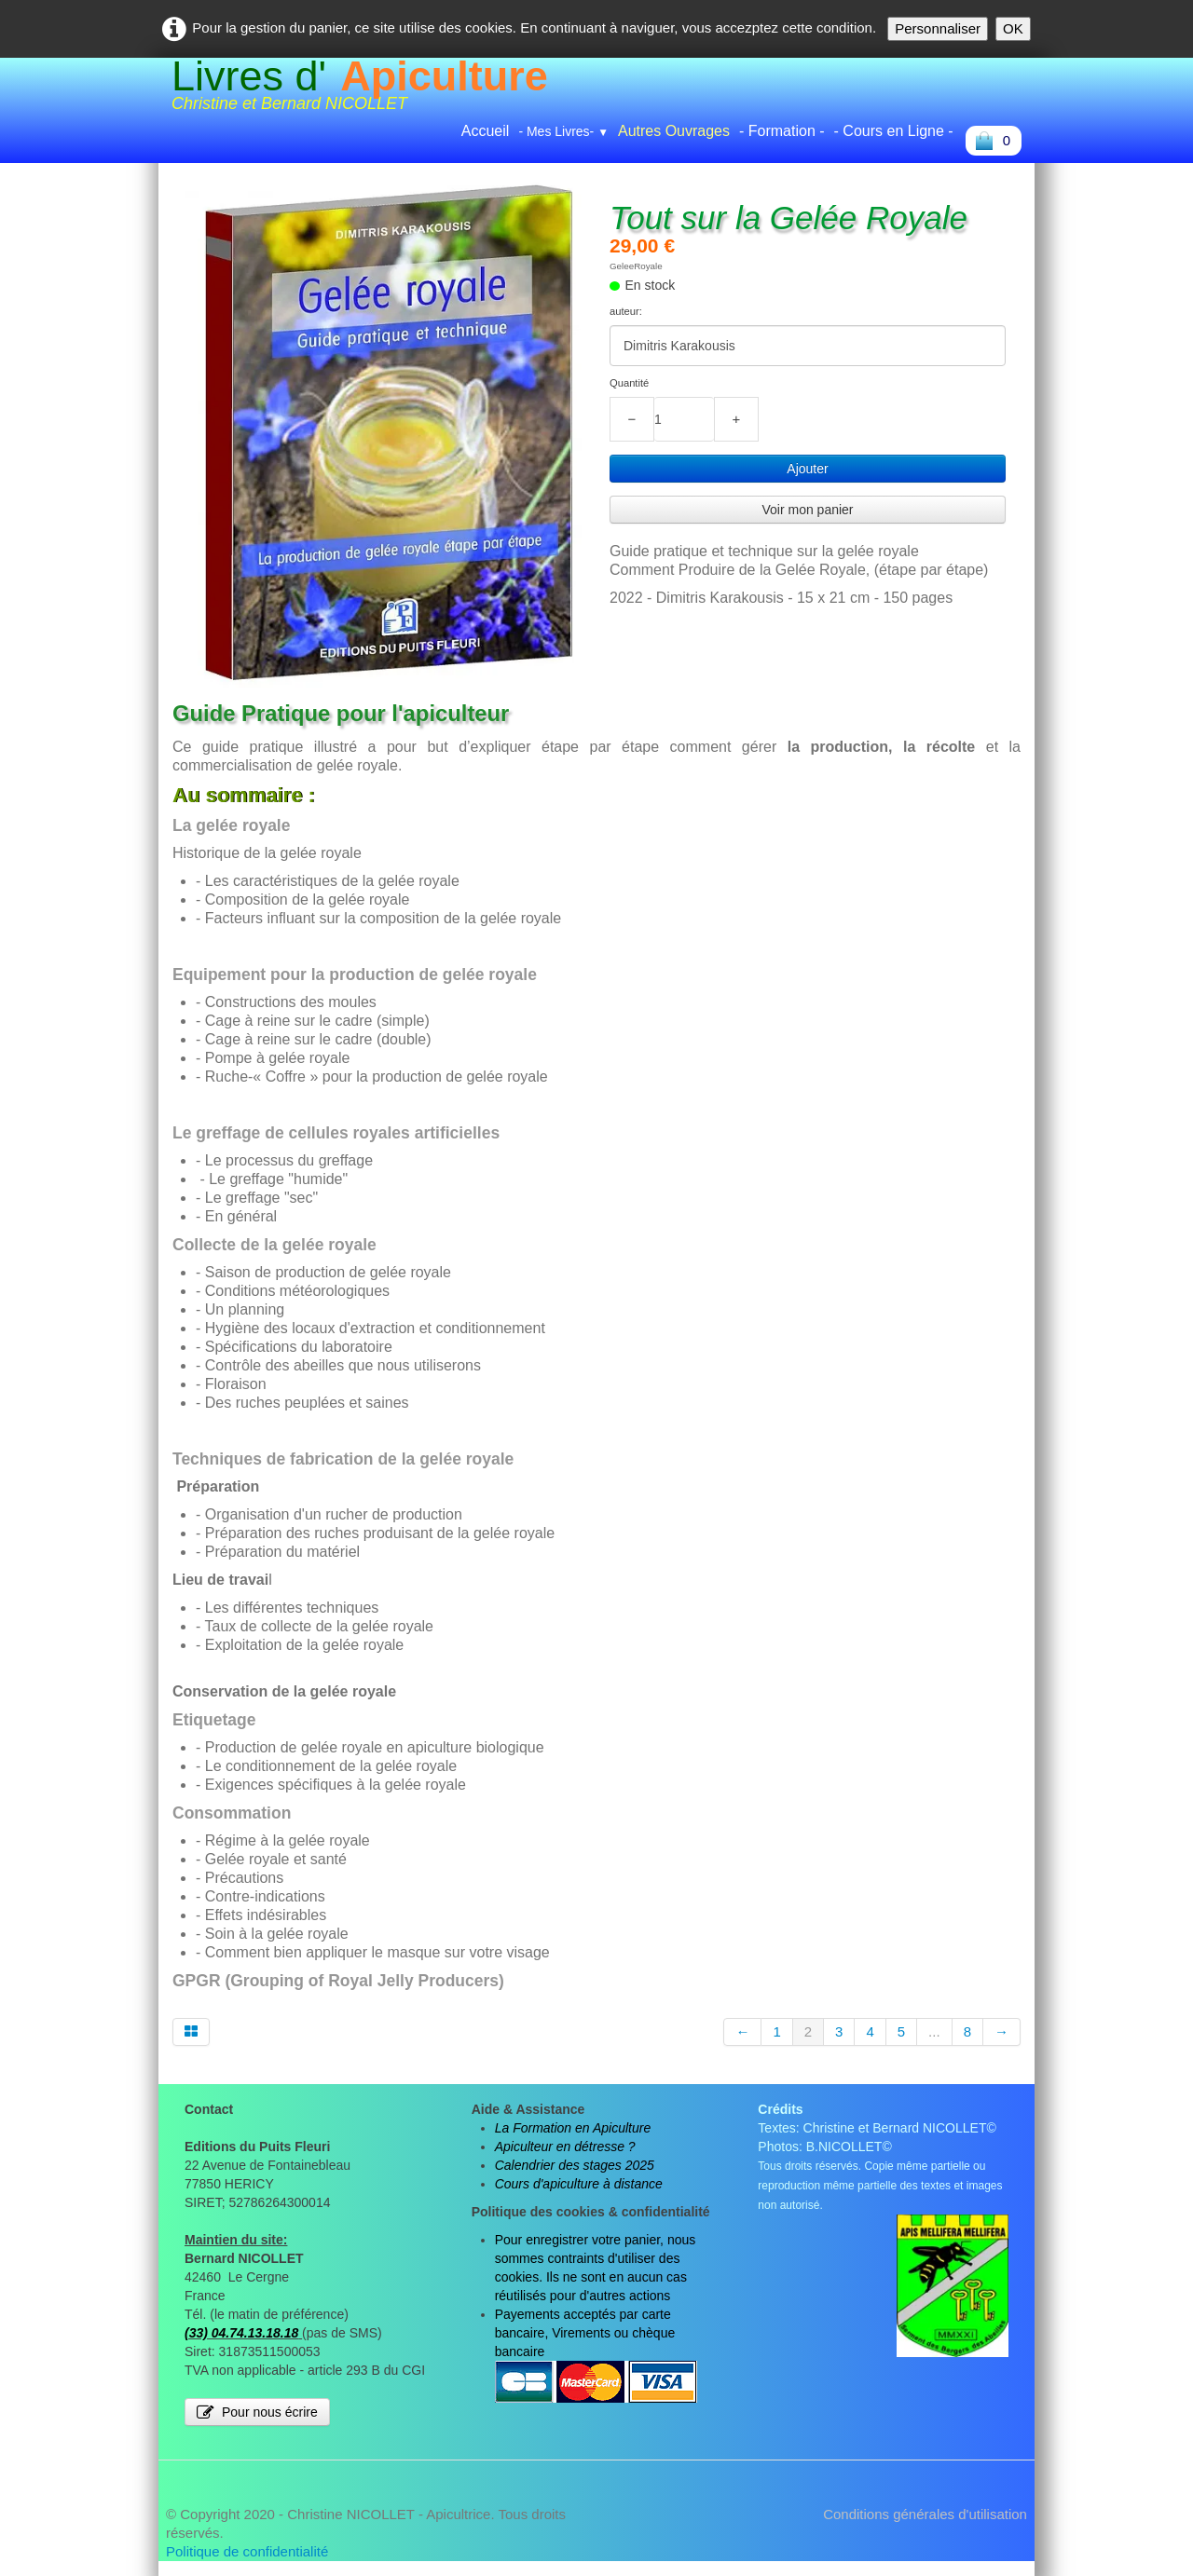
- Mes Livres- (563, 131)
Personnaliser (937, 28)
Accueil (485, 131)
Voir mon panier (807, 509)
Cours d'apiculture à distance (579, 2183)
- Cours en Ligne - (893, 131)
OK (1013, 28)
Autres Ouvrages (674, 131)
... (934, 2031)
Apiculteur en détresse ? (565, 2146)
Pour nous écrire (257, 2412)
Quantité (629, 382)
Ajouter (807, 468)
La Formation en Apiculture (573, 2127)
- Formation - (782, 131)
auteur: (626, 311)
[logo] (359, 90)
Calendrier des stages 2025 (574, 2165)
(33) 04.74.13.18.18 (241, 2332)
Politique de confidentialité (247, 2551)
